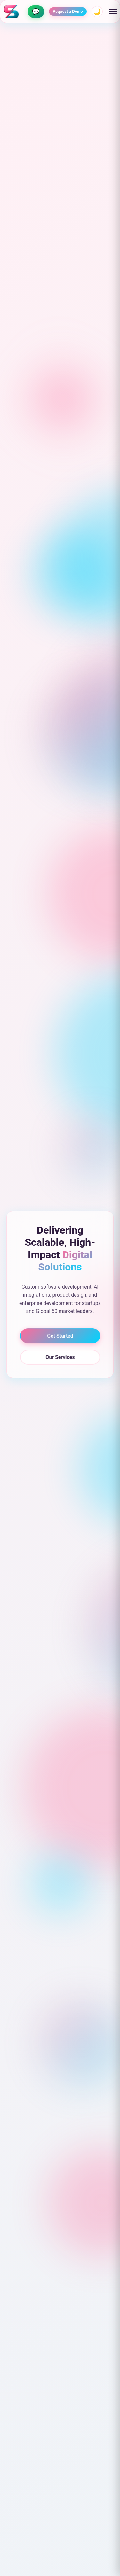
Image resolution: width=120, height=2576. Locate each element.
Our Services (60, 1357)
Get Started (60, 1336)
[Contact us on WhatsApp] (36, 11)
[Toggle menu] (113, 11)
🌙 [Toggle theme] (97, 11)
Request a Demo (68, 11)
